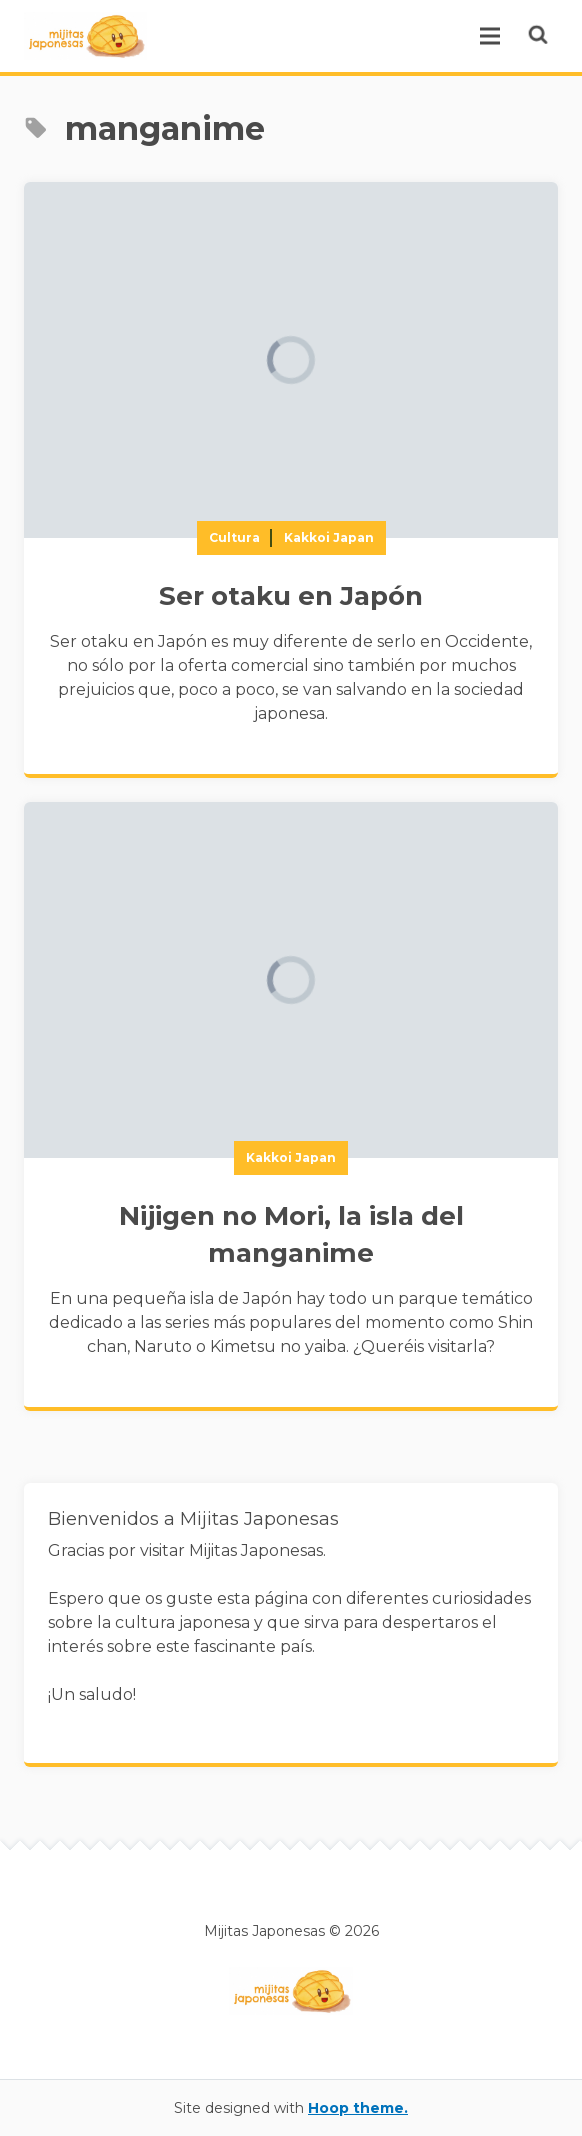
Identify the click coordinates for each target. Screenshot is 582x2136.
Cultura (234, 537)
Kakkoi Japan (329, 537)
